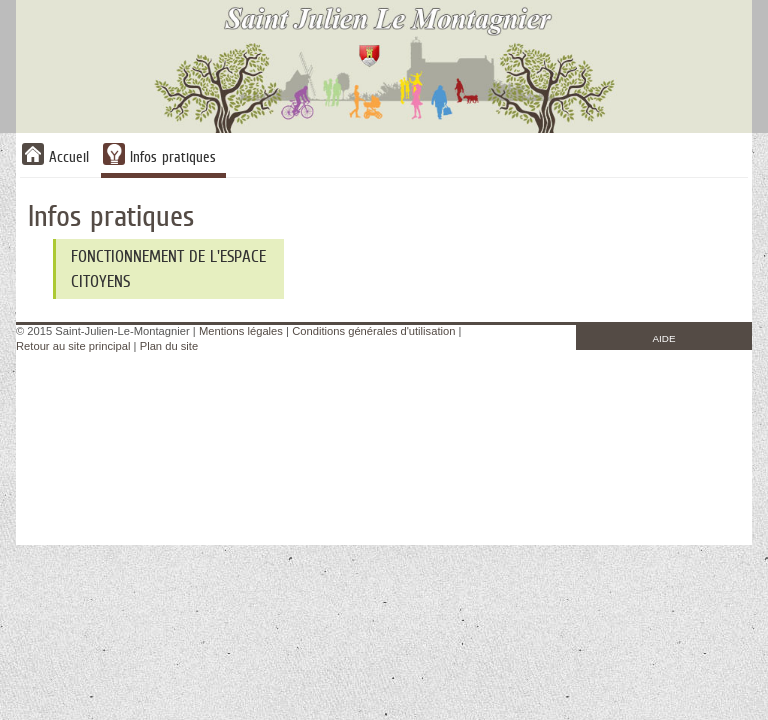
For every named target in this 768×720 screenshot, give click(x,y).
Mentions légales (241, 331)
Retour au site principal (73, 346)
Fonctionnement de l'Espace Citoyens (168, 269)
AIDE (664, 338)
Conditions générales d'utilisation (373, 331)
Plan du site (169, 346)
